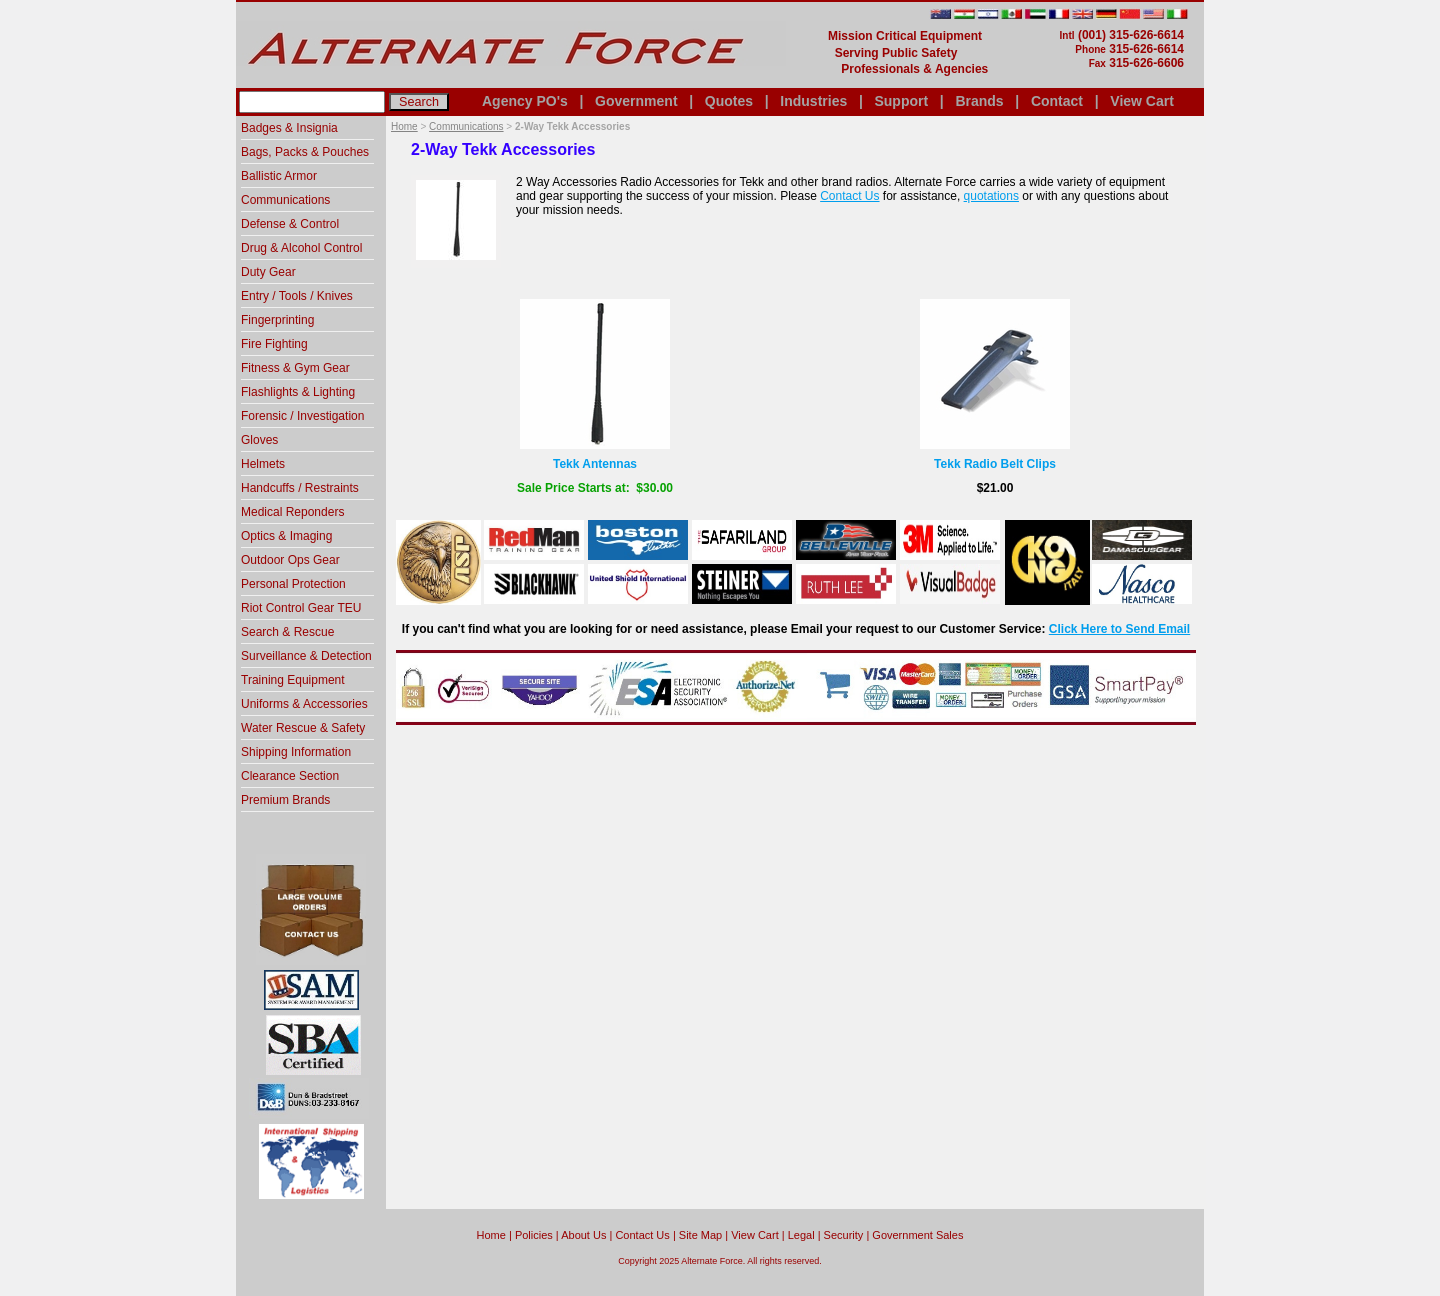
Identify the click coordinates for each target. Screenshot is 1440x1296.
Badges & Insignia (289, 128)
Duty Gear (268, 272)
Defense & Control (290, 224)
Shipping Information (296, 752)
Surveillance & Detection (306, 656)
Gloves (259, 440)
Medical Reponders (292, 512)
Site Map (700, 1235)
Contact (1057, 101)
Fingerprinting (277, 320)
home (491, 1235)
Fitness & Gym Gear (295, 368)
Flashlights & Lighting (298, 392)
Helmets (263, 464)
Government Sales (917, 1235)
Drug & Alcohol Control (301, 248)
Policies (534, 1235)
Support (901, 101)
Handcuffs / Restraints (300, 488)
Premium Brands (285, 800)
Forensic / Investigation (302, 416)
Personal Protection (293, 584)
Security (844, 1235)
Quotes (729, 101)
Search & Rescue (287, 632)
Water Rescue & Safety (303, 728)
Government (636, 101)
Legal (801, 1235)
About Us (583, 1235)
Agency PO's (525, 101)
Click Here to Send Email (1119, 629)
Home (404, 126)
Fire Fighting (274, 344)
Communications (466, 126)
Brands (979, 101)
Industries (813, 101)
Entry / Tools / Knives (297, 296)
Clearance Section (290, 776)
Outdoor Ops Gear (290, 560)
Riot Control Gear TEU (301, 608)
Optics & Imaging (286, 536)
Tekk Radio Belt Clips (995, 464)
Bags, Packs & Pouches (305, 152)
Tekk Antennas (595, 464)
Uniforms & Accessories (304, 704)
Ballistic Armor (279, 176)
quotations (991, 196)
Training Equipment (293, 680)
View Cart (1142, 101)
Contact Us (849, 196)
